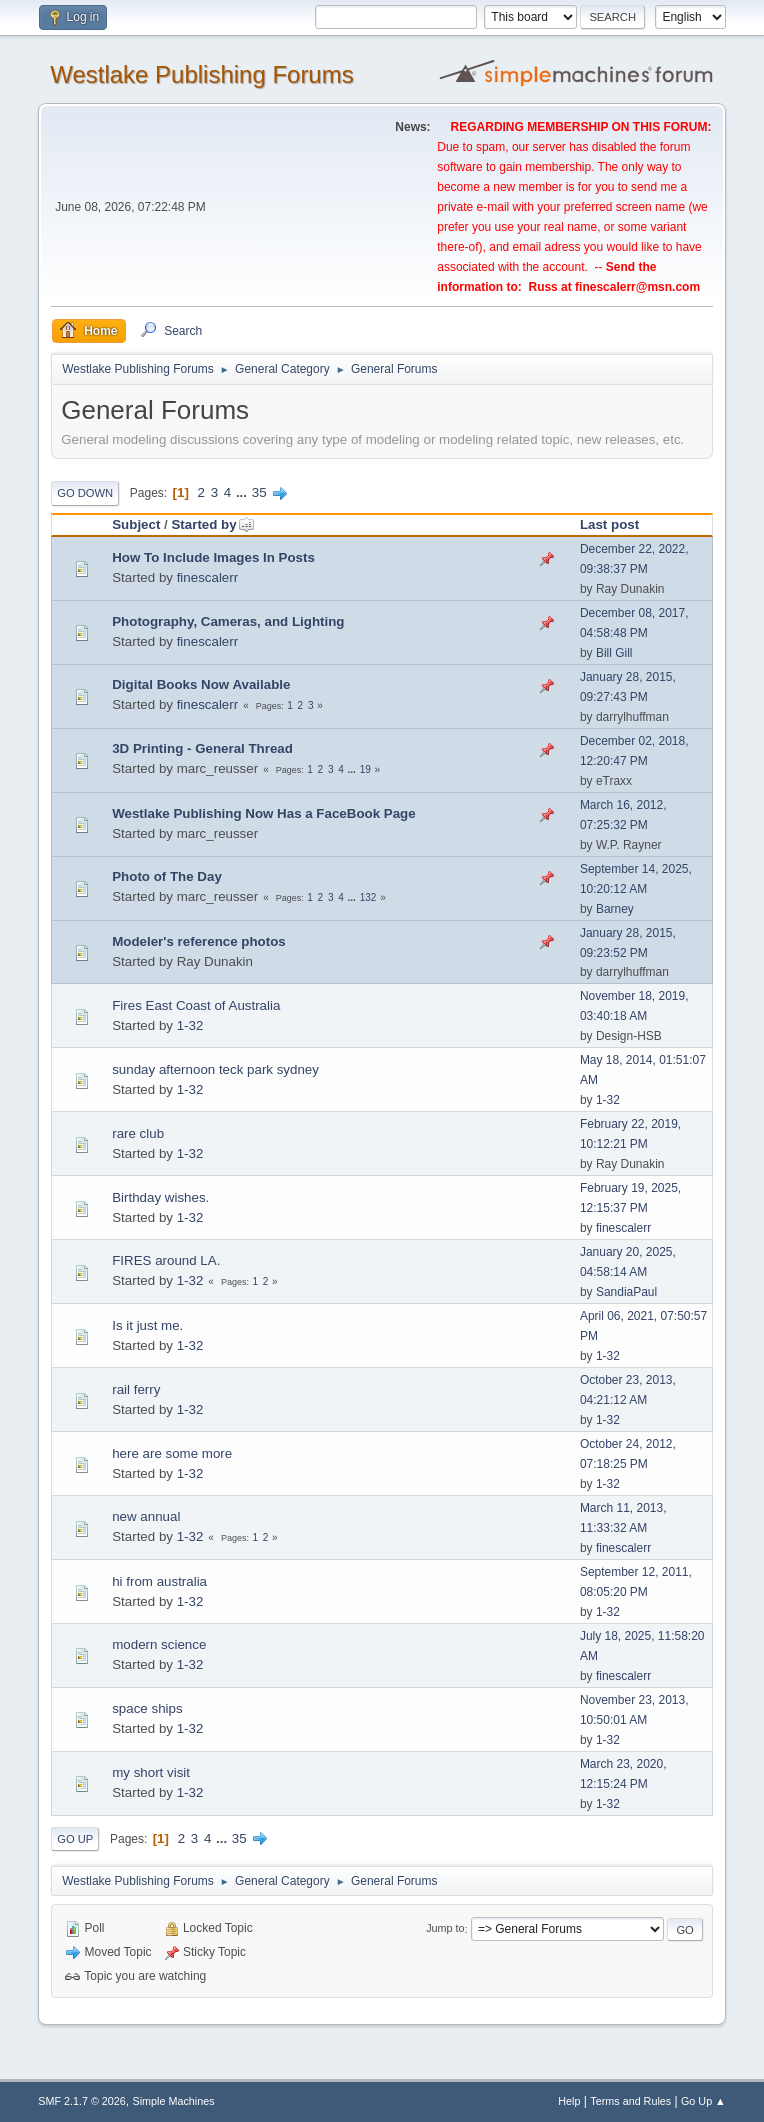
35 (259, 492)
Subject (136, 524)
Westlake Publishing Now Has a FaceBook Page (263, 813)
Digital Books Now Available (201, 684)
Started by (212, 524)
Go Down (85, 493)
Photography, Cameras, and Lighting (228, 621)
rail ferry (136, 1389)
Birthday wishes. (160, 1197)
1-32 (190, 1025)
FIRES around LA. (166, 1260)
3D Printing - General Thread (202, 748)
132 (368, 897)
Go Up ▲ (703, 2101)
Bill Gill (614, 653)
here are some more (172, 1453)
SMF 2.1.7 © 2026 (82, 2101)
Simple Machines (174, 2101)
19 (365, 769)
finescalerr (207, 577)
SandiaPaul (626, 1292)
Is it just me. (147, 1325)
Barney (615, 909)
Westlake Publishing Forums (201, 74)
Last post (609, 524)
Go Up (75, 1839)
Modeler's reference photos (199, 941)
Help (569, 2101)
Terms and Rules (630, 2101)
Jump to (445, 1929)
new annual (146, 1516)
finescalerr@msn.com (637, 287)
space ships (147, 1708)
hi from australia (159, 1581)
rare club (138, 1133)
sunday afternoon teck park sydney (215, 1069)
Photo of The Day (167, 876)
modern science (159, 1644)
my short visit (151, 1772)
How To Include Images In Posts (213, 557)
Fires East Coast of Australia (196, 1005)
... (243, 492)
